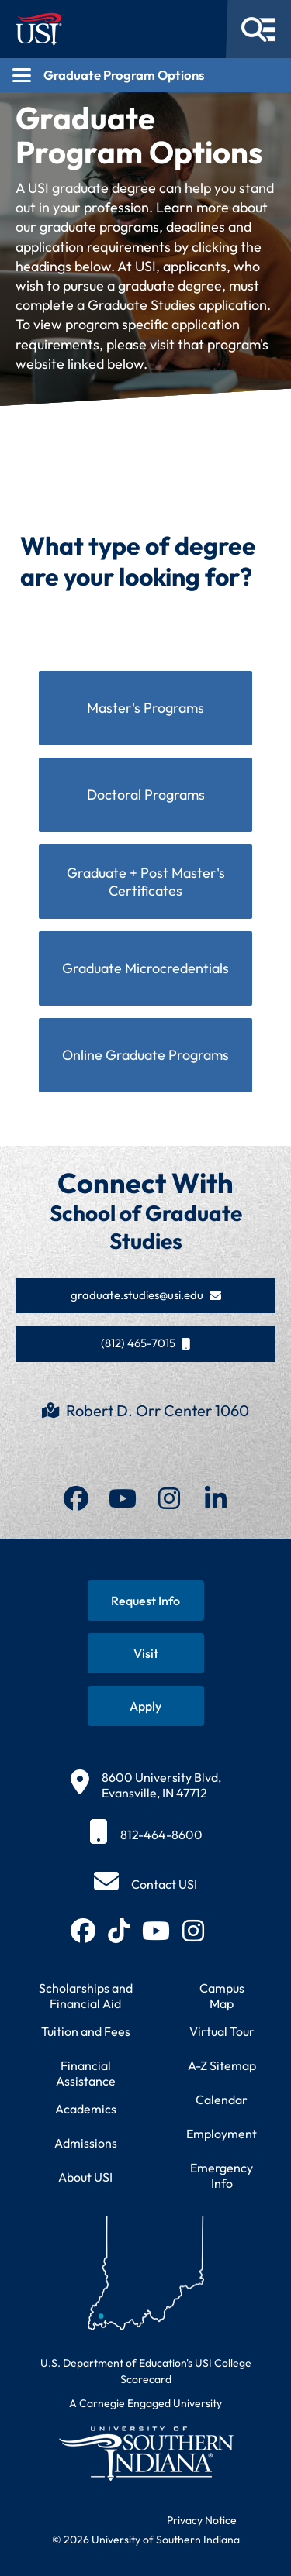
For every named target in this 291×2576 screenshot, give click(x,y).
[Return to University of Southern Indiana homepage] (145, 2453)
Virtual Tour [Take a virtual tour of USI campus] (222, 2031)
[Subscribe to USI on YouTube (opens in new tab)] (156, 1930)
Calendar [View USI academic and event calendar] (222, 2099)
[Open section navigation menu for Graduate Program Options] (145, 75)
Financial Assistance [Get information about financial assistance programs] (86, 2073)
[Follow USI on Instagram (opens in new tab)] (193, 1930)
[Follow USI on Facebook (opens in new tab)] (83, 1930)
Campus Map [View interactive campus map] (221, 1995)
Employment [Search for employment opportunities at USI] (221, 2133)
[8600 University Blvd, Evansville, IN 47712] (145, 1785)
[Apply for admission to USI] (146, 1706)
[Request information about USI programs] (146, 1600)
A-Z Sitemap (222, 2065)
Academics (85, 2109)
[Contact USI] (145, 1884)
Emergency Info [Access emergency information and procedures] (221, 2175)
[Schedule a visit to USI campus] (146, 1653)
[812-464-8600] (145, 1834)
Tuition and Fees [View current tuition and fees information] (85, 2031)
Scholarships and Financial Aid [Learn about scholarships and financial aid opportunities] (86, 1995)
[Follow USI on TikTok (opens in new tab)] (119, 1930)
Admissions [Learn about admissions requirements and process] (85, 2143)
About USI (85, 2177)
